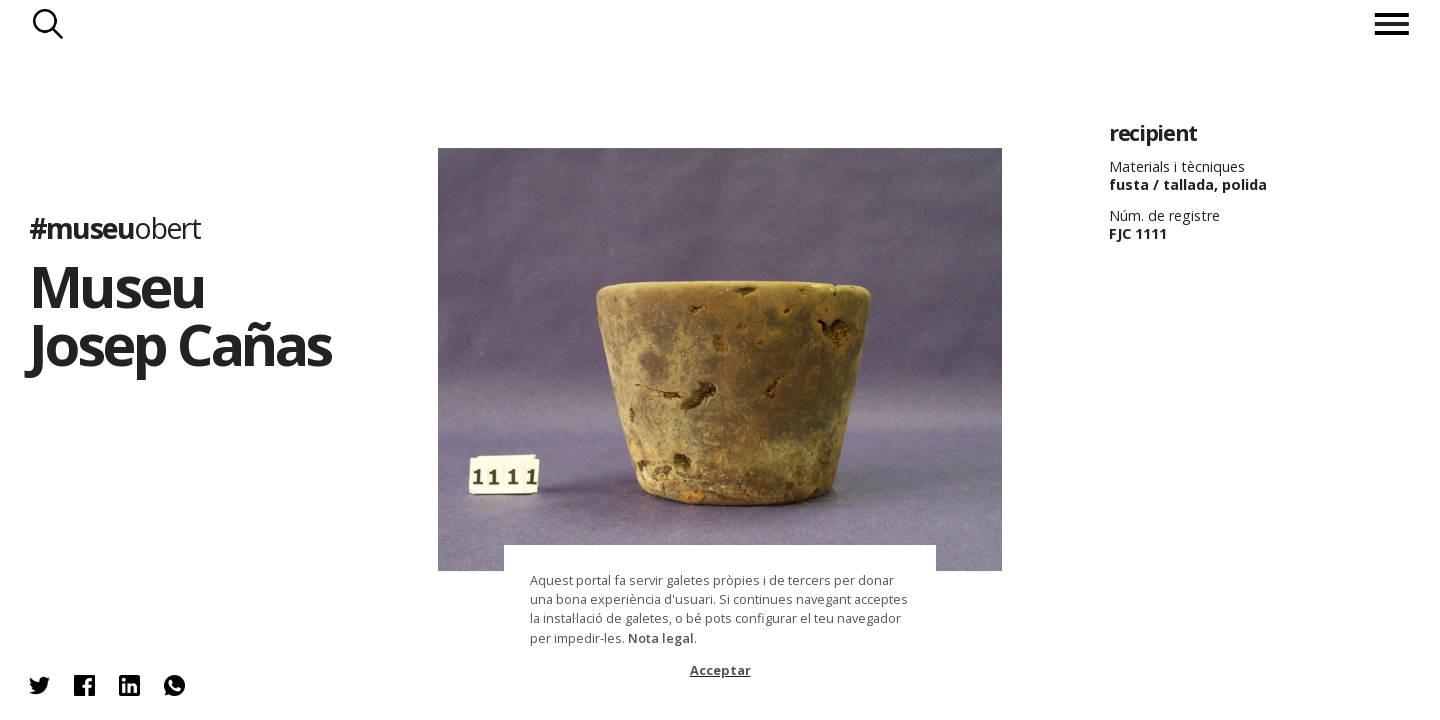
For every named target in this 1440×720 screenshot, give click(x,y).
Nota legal (661, 638)
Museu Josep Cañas (180, 314)
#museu (114, 227)
